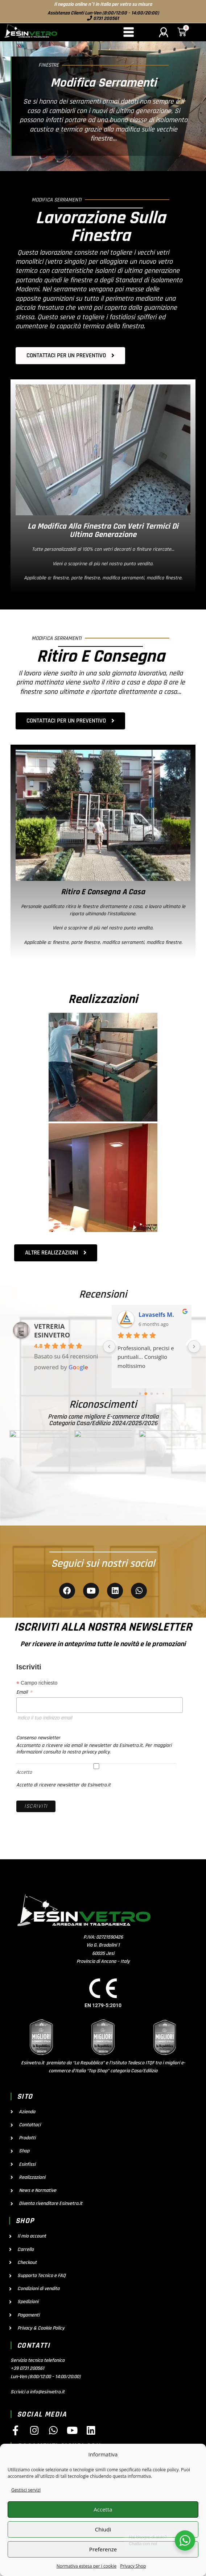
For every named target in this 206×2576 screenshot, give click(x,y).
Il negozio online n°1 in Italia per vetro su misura (103, 4)
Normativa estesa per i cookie (87, 2566)
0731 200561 (105, 18)
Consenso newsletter (38, 1738)
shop (25, 2221)
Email (24, 1692)
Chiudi (103, 2529)
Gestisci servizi (26, 2490)
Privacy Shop (133, 2566)
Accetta (103, 2509)
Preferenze (103, 2549)
